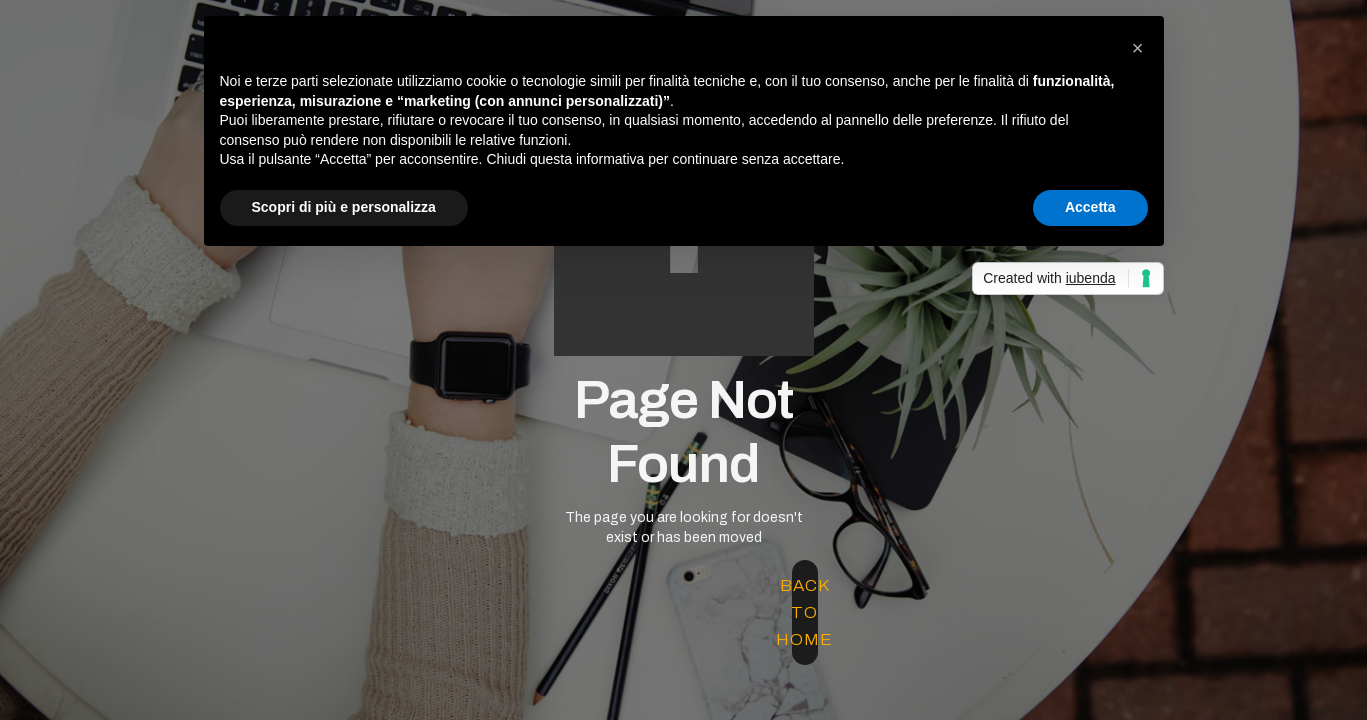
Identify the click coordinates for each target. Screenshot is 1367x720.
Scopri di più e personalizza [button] (344, 207)
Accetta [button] (1090, 207)
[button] (1138, 48)
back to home (805, 612)
